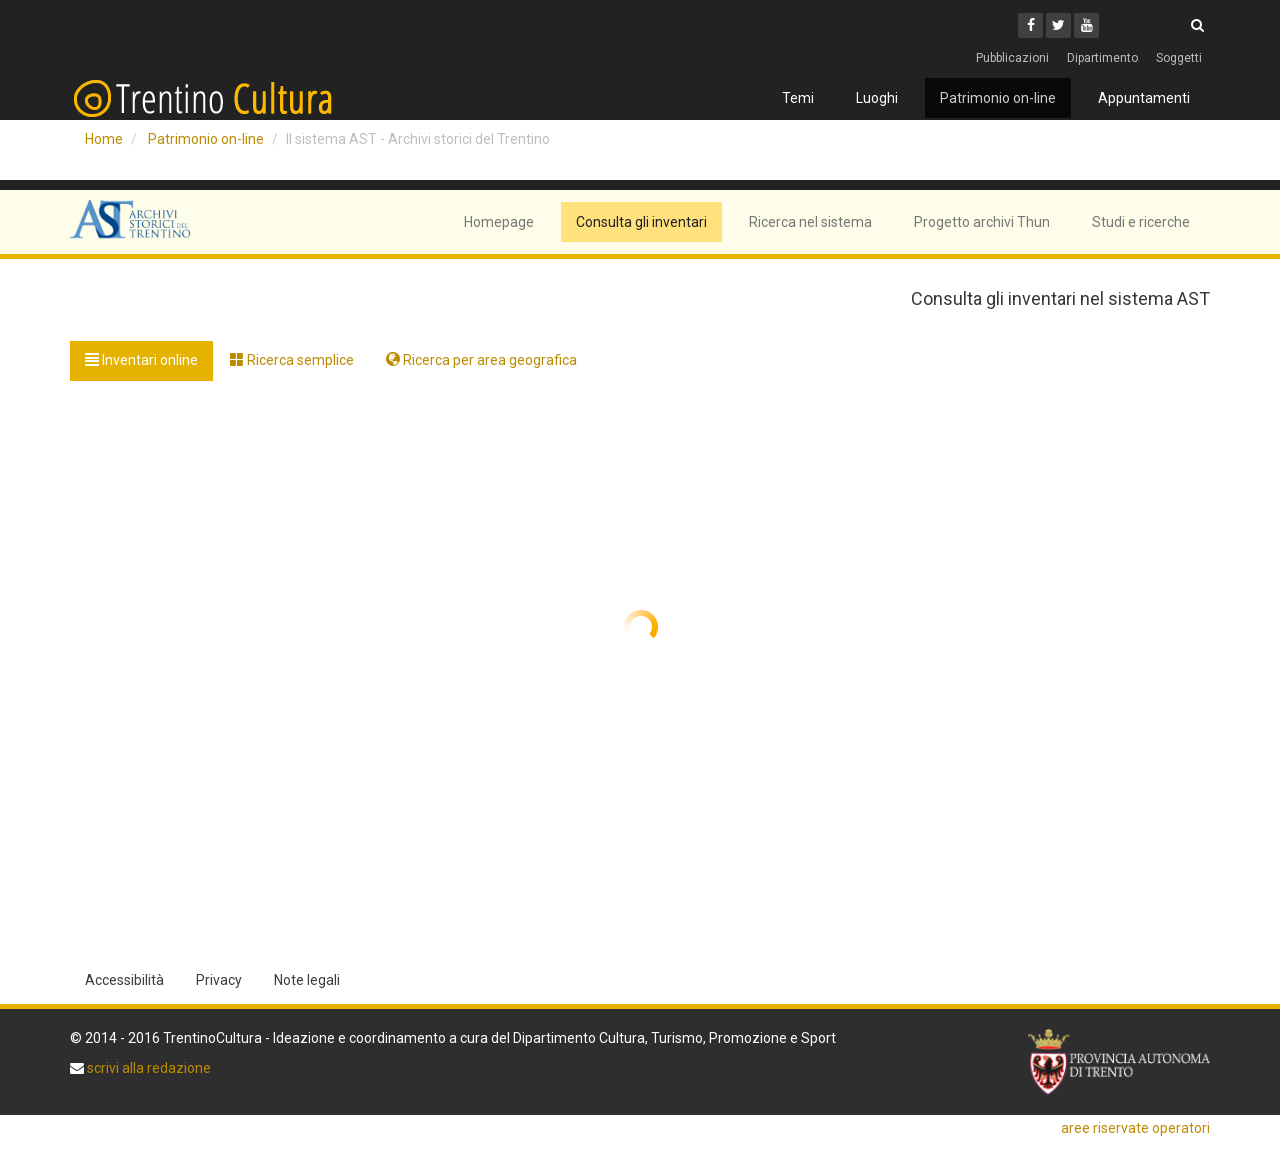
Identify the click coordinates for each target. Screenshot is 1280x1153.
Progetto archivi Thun (982, 222)
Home (104, 139)
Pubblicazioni (1012, 58)
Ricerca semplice (292, 360)
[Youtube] (1086, 25)
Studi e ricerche (1141, 222)
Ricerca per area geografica (481, 360)
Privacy (219, 980)
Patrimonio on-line (998, 98)
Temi (798, 98)
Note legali (307, 980)
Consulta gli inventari (641, 222)
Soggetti (1179, 58)
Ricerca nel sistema (810, 222)
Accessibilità (124, 980)
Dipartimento (1102, 58)
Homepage (499, 222)
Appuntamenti (1144, 98)
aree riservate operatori (1135, 1128)
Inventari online (141, 360)
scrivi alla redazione (147, 1068)
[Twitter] (1058, 25)
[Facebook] (1030, 25)
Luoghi (877, 98)
